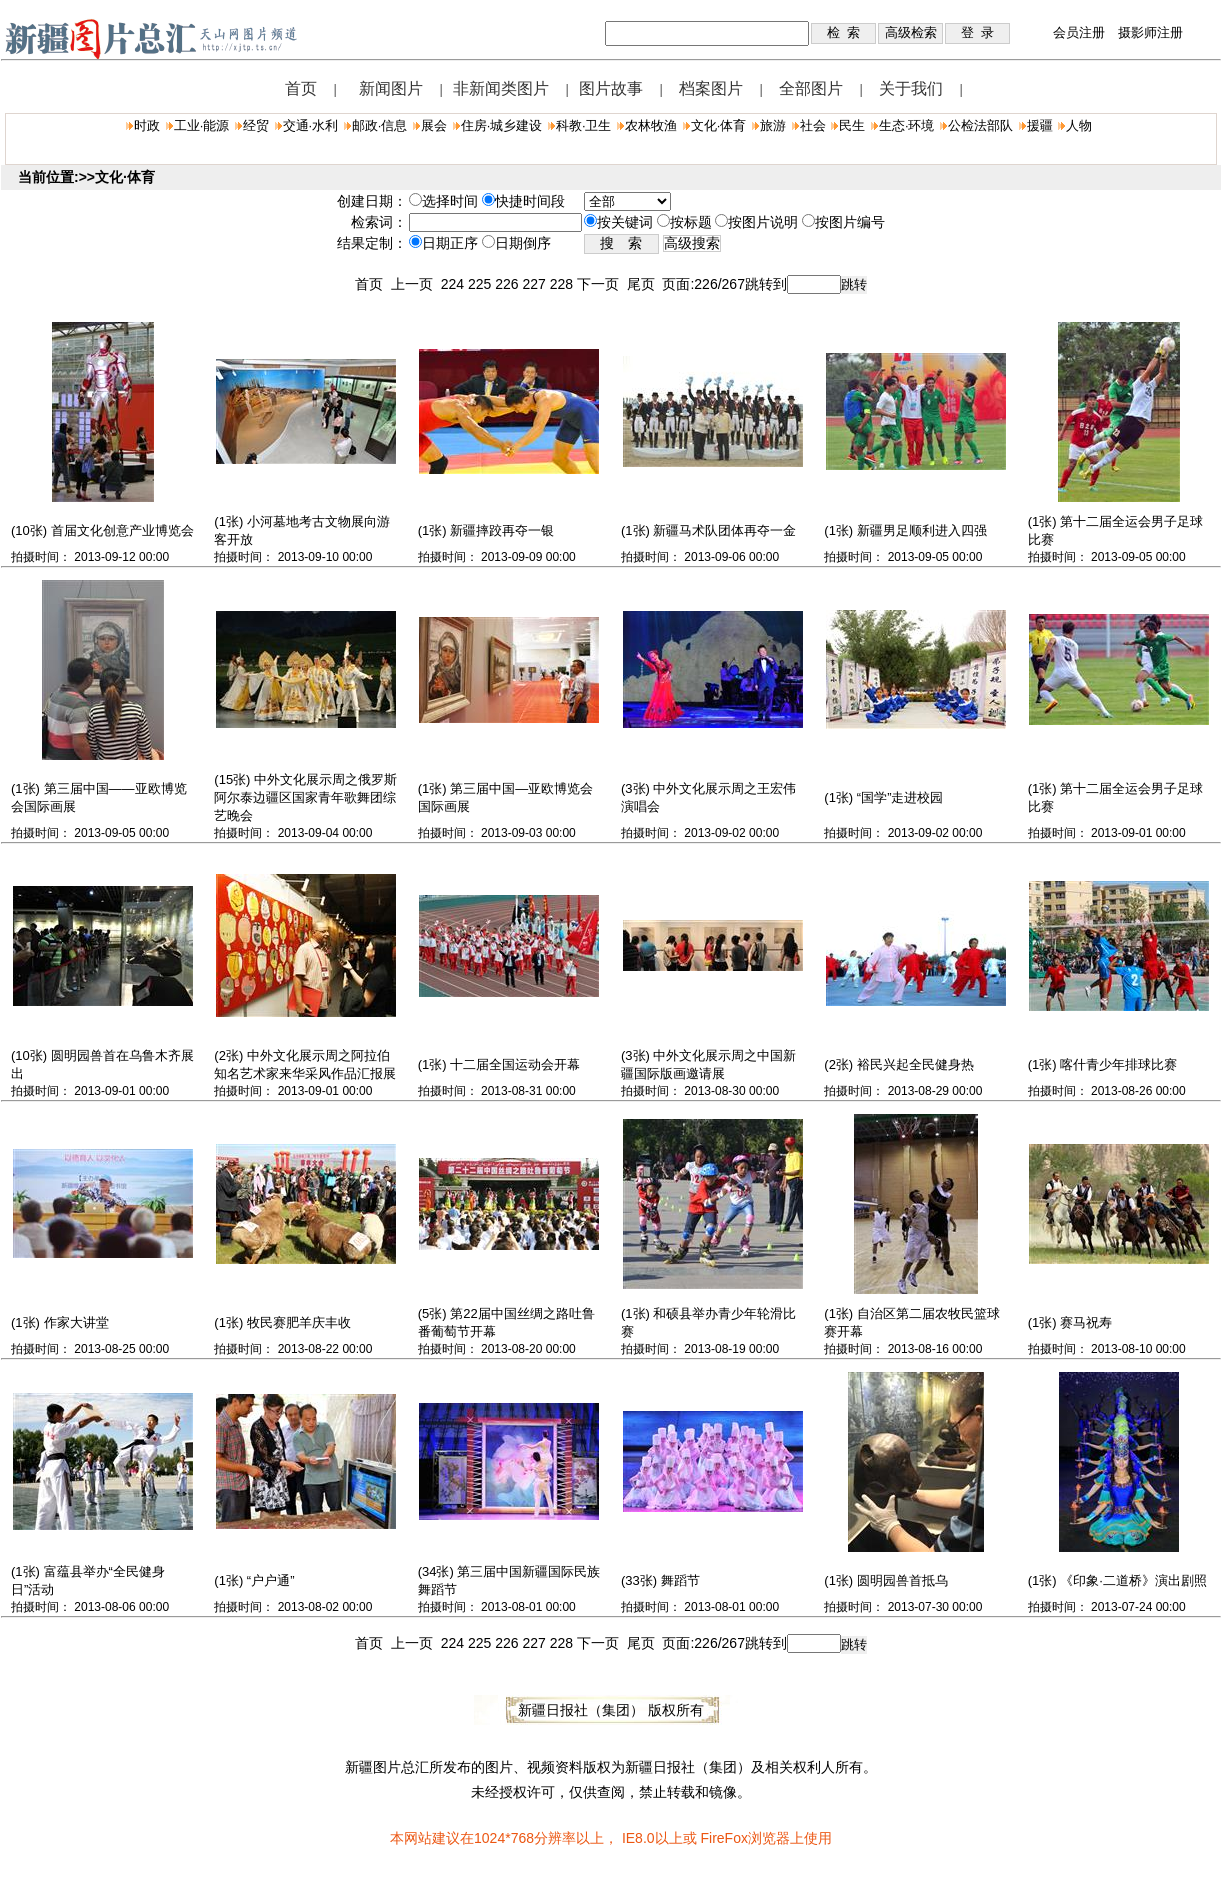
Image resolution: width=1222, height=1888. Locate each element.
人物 (1079, 125)
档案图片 (711, 88)
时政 (147, 125)
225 (481, 284)
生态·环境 (907, 125)
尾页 (645, 284)
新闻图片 (391, 88)
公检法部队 (980, 125)
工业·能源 (202, 125)
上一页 (416, 284)
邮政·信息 (380, 125)
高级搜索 (692, 243)
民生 (852, 125)
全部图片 (811, 88)
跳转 (854, 284)
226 (508, 284)
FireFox (723, 1838)
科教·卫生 (584, 125)
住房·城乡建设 (502, 125)
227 (535, 284)
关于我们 (911, 88)
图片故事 (611, 88)
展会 (434, 125)
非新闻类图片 (501, 88)
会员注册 (1079, 32)
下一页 (602, 284)
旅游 (773, 125)
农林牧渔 (651, 125)
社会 (813, 125)
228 (563, 284)
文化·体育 (719, 125)
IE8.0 (638, 1838)
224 (454, 284)
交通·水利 (311, 125)
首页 (301, 88)
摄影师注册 (1150, 32)
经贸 (256, 125)
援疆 (1040, 125)
